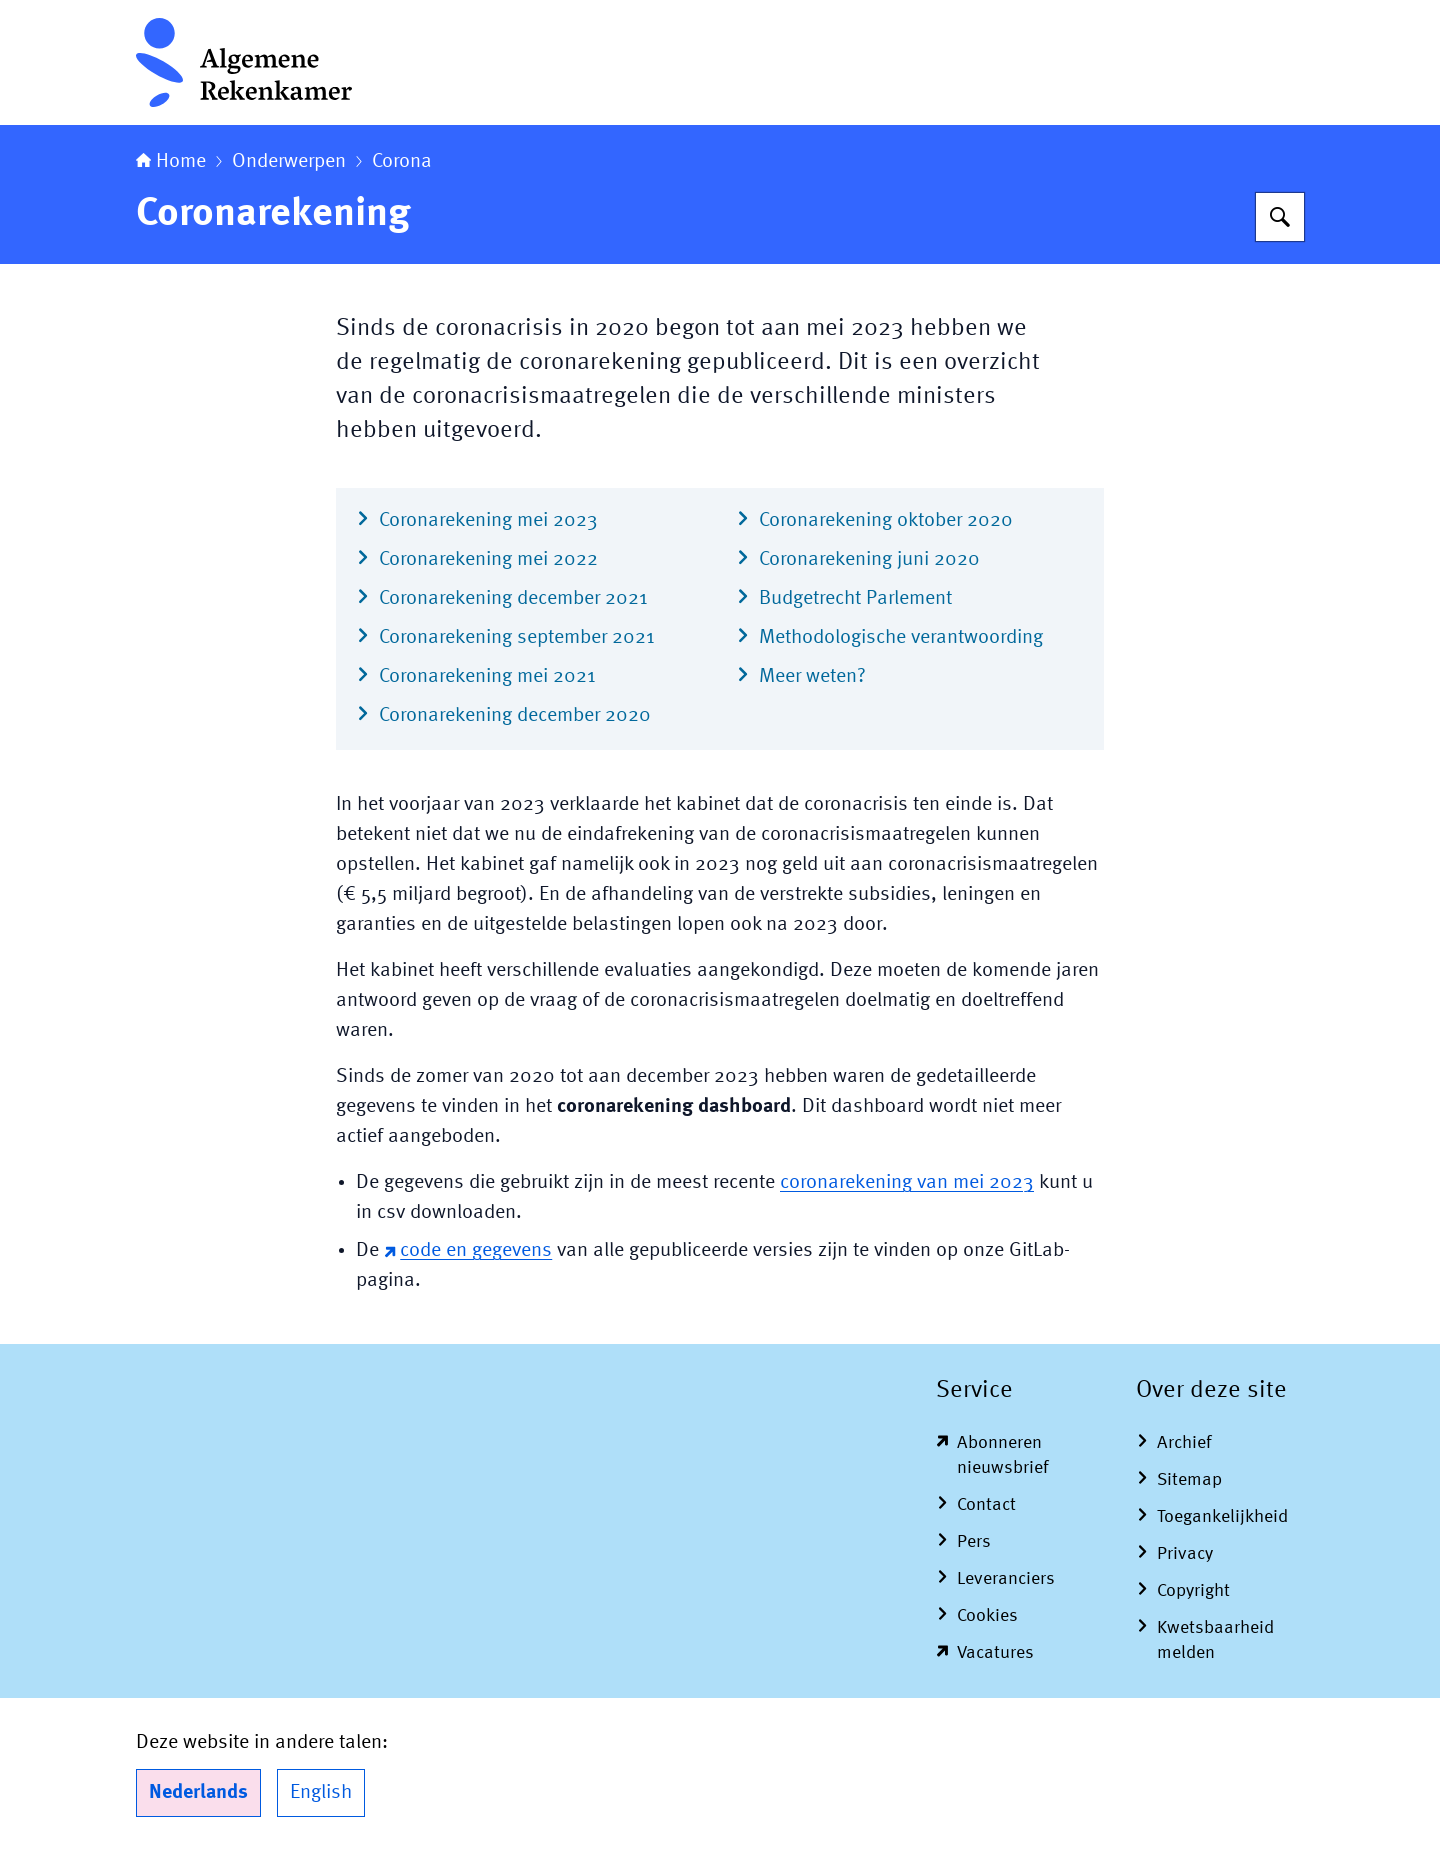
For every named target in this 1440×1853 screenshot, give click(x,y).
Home (171, 162)
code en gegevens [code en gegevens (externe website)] (468, 1251)
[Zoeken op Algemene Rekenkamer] (1280, 217)
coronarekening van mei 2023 (907, 1183)
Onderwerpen (289, 162)
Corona (402, 162)
